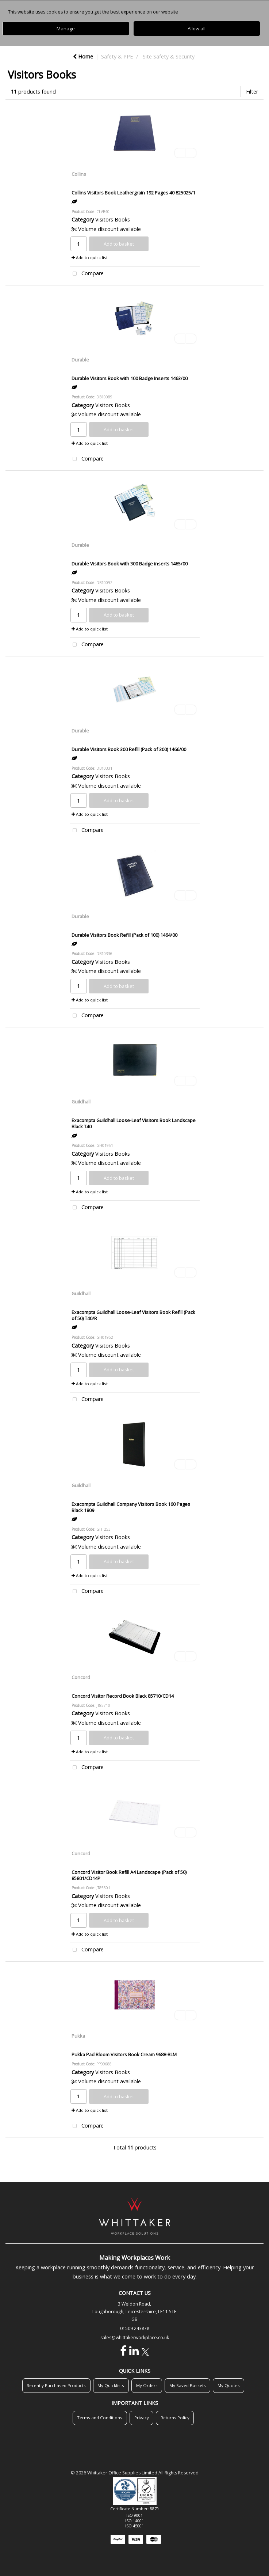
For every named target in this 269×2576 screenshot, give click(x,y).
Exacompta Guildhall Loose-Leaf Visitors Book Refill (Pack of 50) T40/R (133, 1315)
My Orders (147, 2385)
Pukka (78, 2036)
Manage (66, 28)
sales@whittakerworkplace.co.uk (134, 2337)
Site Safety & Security (169, 56)
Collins (79, 174)
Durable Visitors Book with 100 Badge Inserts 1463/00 (130, 378)
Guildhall (81, 1101)
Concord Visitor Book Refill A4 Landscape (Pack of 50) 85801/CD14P (129, 1875)
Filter (252, 91)
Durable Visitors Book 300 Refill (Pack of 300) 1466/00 (129, 749)
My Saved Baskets (187, 2385)
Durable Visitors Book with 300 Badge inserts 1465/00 (130, 563)
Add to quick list (90, 257)
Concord (81, 1677)
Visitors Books (112, 219)
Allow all (196, 28)
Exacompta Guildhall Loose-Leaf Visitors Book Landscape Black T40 (134, 1123)
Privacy (141, 2417)
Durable (80, 359)
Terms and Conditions (99, 2417)
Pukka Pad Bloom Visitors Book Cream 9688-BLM (124, 2054)
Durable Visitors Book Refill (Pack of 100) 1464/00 (124, 935)
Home (83, 56)
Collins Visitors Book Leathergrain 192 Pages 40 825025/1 (133, 192)
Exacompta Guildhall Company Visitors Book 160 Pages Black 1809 (131, 1507)
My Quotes (229, 2385)
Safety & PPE (117, 56)
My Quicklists (110, 2385)
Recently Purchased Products (56, 2385)
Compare (87, 274)
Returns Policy (175, 2417)
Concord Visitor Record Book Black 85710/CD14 (123, 1696)
